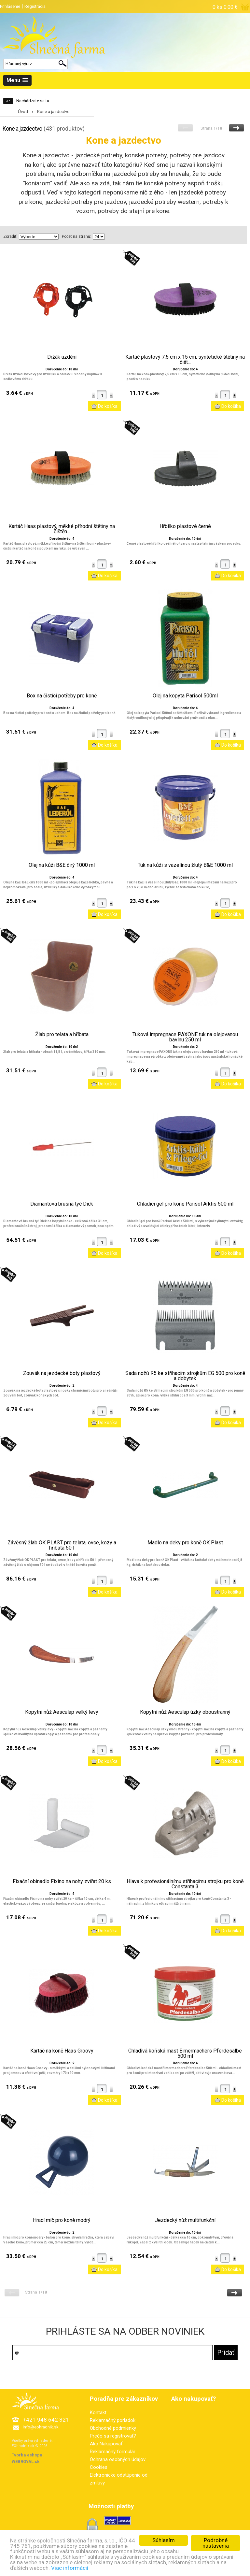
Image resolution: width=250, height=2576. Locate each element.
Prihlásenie (10, 6)
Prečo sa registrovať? (113, 2436)
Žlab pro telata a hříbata (62, 1034)
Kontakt (98, 2412)
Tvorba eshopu (27, 2455)
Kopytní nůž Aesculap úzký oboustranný (185, 1712)
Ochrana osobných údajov (118, 2459)
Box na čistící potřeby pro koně (62, 695)
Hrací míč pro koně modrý (61, 2220)
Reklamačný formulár (112, 2451)
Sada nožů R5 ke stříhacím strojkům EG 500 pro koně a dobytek (185, 1376)
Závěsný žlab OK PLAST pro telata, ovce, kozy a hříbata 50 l (61, 1545)
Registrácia (35, 6)
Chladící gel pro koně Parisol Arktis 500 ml (185, 1204)
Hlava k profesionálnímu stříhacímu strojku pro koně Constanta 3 (185, 1884)
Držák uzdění (61, 357)
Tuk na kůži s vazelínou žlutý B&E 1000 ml (185, 865)
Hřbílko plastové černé (185, 526)
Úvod (23, 111)
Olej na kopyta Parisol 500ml (185, 695)
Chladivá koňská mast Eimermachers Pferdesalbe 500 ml (185, 2053)
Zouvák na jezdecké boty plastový (62, 1373)
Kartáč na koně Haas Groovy (61, 2051)
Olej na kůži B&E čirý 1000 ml (62, 865)
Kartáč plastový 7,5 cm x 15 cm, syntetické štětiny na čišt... (185, 359)
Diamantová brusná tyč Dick (61, 1204)
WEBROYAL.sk (25, 2461)
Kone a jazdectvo (53, 111)
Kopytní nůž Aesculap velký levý (61, 1712)
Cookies (98, 2467)
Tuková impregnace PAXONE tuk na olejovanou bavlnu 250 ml (185, 1037)
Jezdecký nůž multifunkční (185, 2220)
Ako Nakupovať (106, 2444)
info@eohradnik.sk (41, 2427)
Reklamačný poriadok (112, 2420)
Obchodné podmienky (113, 2428)
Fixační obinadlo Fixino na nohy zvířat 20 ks (62, 1881)
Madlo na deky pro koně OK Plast (185, 1542)
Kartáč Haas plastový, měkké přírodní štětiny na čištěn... (61, 529)
